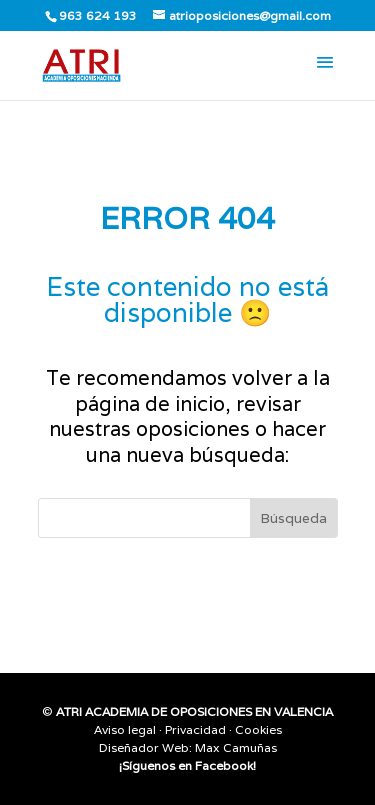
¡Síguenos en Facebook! (187, 765)
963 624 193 (98, 15)
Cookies (258, 729)
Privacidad (195, 729)
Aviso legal (125, 729)
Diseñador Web (144, 747)
